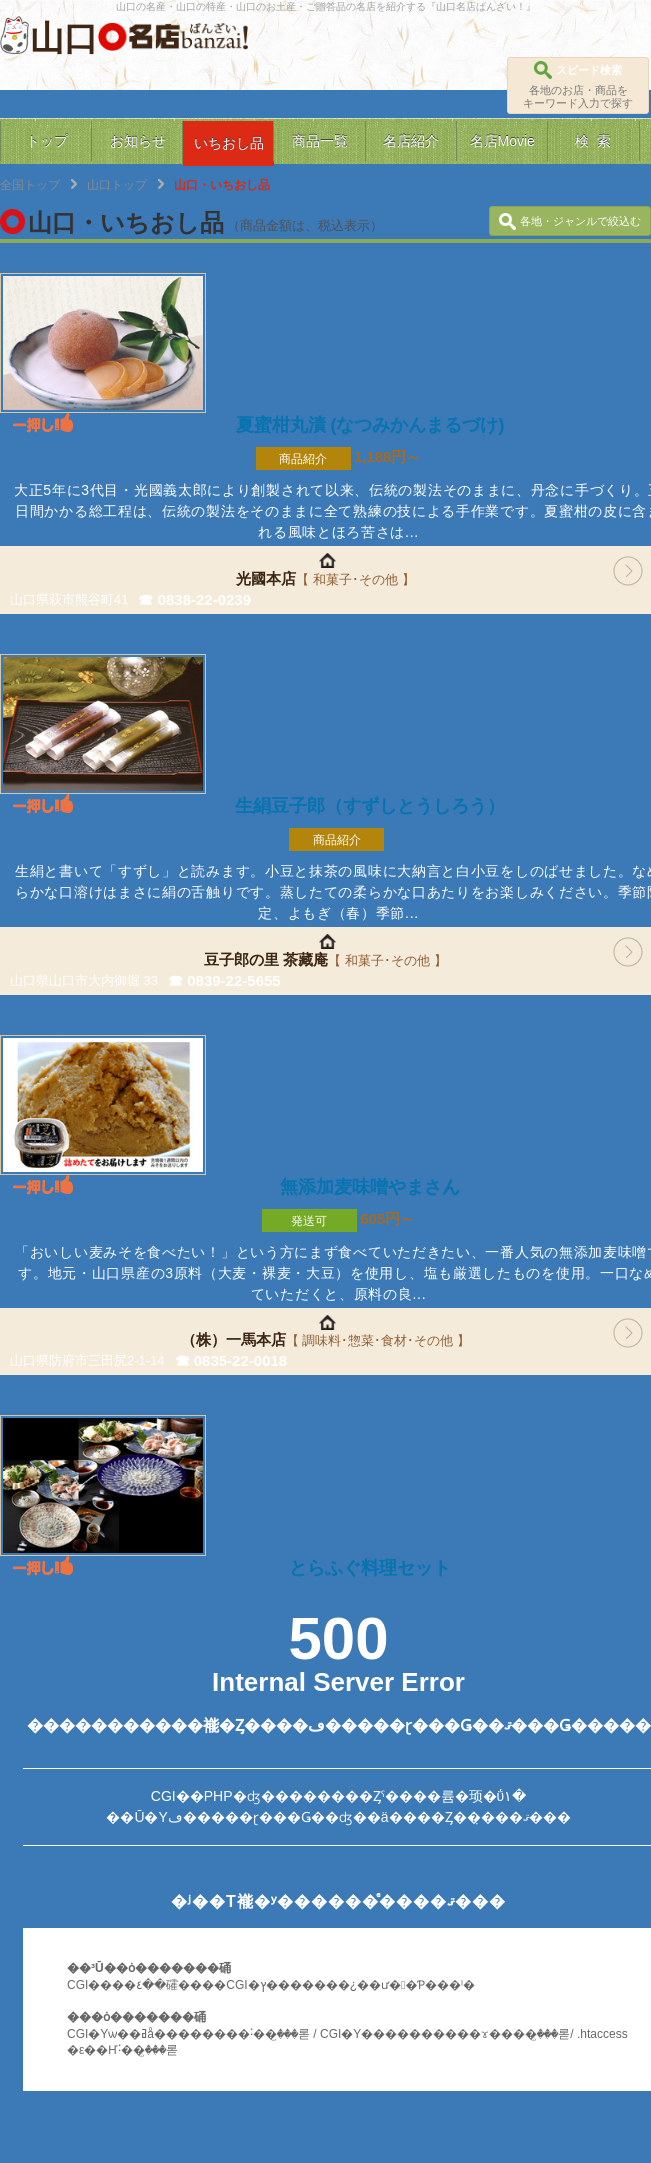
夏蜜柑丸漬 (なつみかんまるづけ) (370, 425)
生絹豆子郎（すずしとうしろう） (370, 806)
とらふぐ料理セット (370, 1568)
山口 (64, 38)
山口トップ (117, 185)
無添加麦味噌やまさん (370, 1187)
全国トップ (30, 185)
